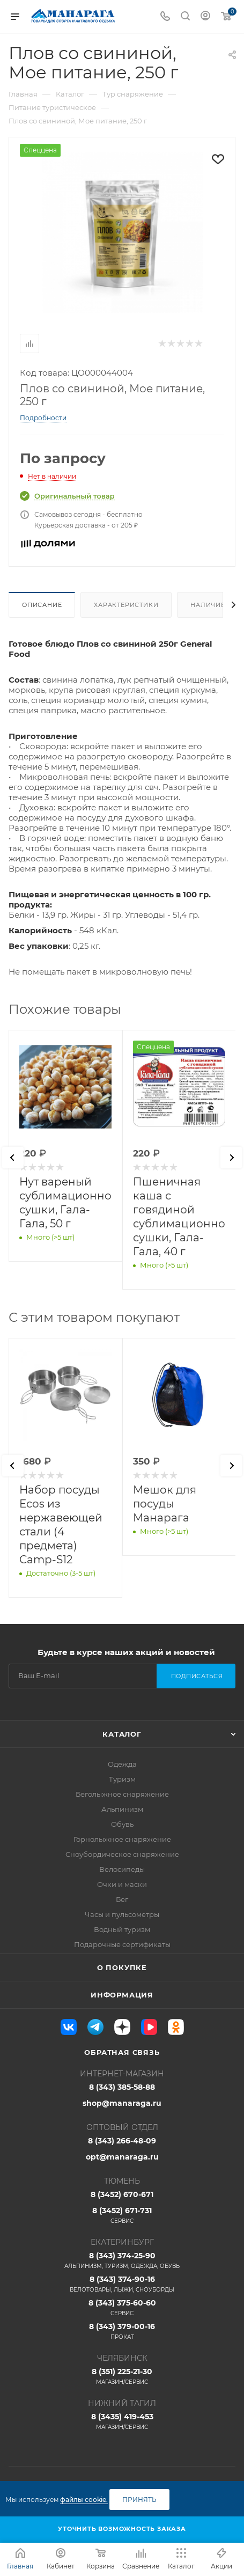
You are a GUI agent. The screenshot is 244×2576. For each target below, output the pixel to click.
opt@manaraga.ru (122, 2157)
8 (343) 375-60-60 (122, 2307)
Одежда (122, 1764)
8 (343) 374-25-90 (122, 2260)
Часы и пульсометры (122, 1914)
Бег (122, 1899)
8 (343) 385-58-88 (122, 2087)
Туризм (122, 1779)
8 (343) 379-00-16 (122, 2331)
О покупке (122, 1967)
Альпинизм (122, 1809)
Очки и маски (122, 1884)
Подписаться (197, 1676)
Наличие (207, 605)
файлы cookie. (84, 2500)
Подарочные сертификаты (122, 1944)
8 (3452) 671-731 (122, 2215)
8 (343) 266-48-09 (122, 2141)
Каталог (122, 1734)
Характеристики (126, 605)
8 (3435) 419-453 (122, 2421)
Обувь (122, 1824)
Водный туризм (122, 1929)
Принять (139, 2500)
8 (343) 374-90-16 (122, 2284)
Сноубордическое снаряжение (122, 1854)
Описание (42, 605)
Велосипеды (122, 1869)
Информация (122, 1994)
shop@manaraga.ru (122, 2103)
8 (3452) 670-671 (122, 2194)
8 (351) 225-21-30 (122, 2376)
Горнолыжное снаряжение (122, 1839)
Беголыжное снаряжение (122, 1794)
